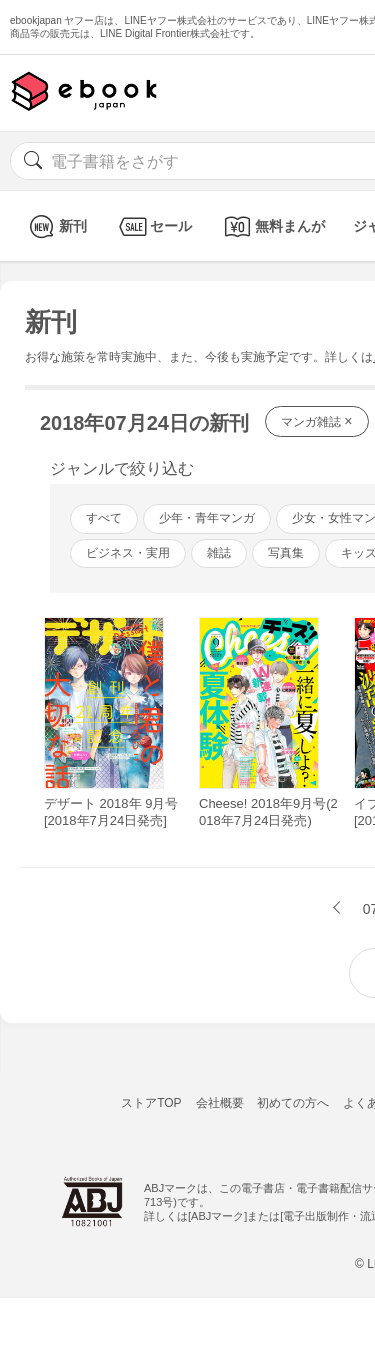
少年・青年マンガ (207, 518)
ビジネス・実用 (128, 553)
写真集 (286, 553)
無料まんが (272, 226)
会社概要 (220, 1103)
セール (153, 226)
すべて (104, 518)
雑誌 (219, 553)
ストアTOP (151, 1103)
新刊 (55, 226)
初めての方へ (293, 1103)
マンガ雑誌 (317, 421)
